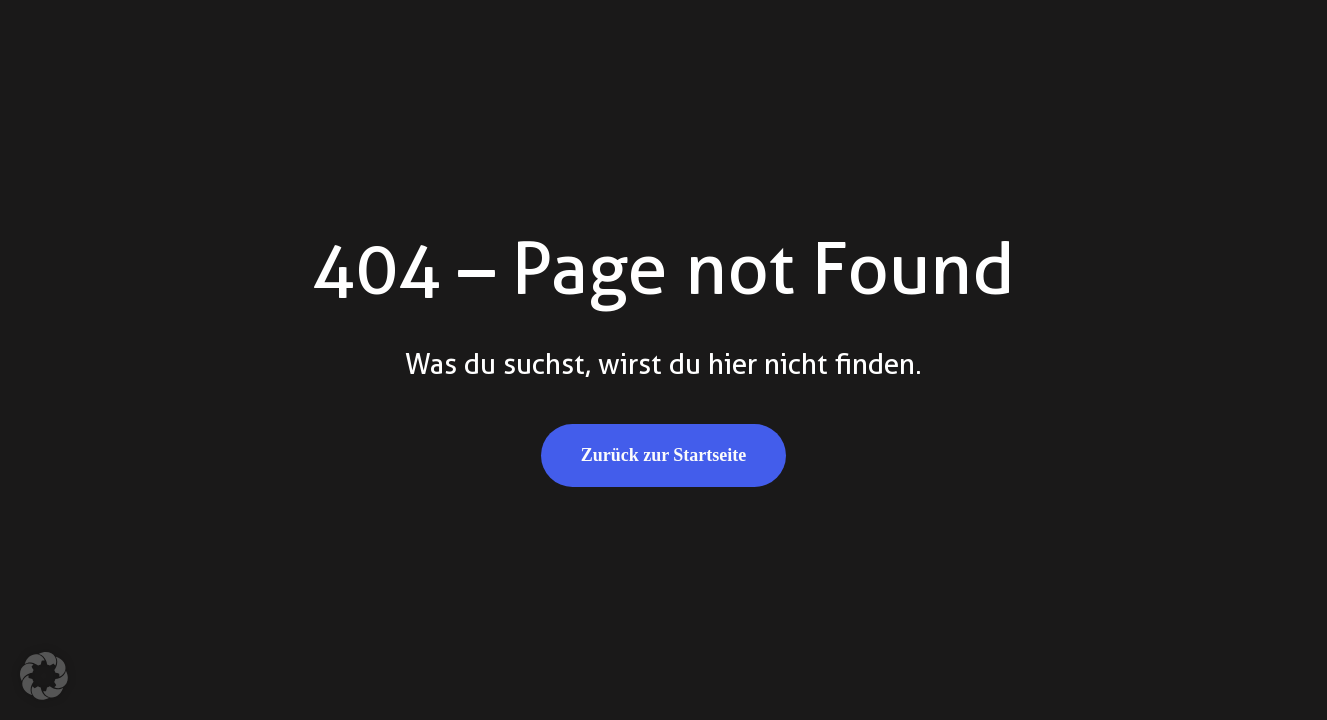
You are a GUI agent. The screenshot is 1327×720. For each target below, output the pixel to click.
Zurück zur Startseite (664, 455)
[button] (44, 676)
